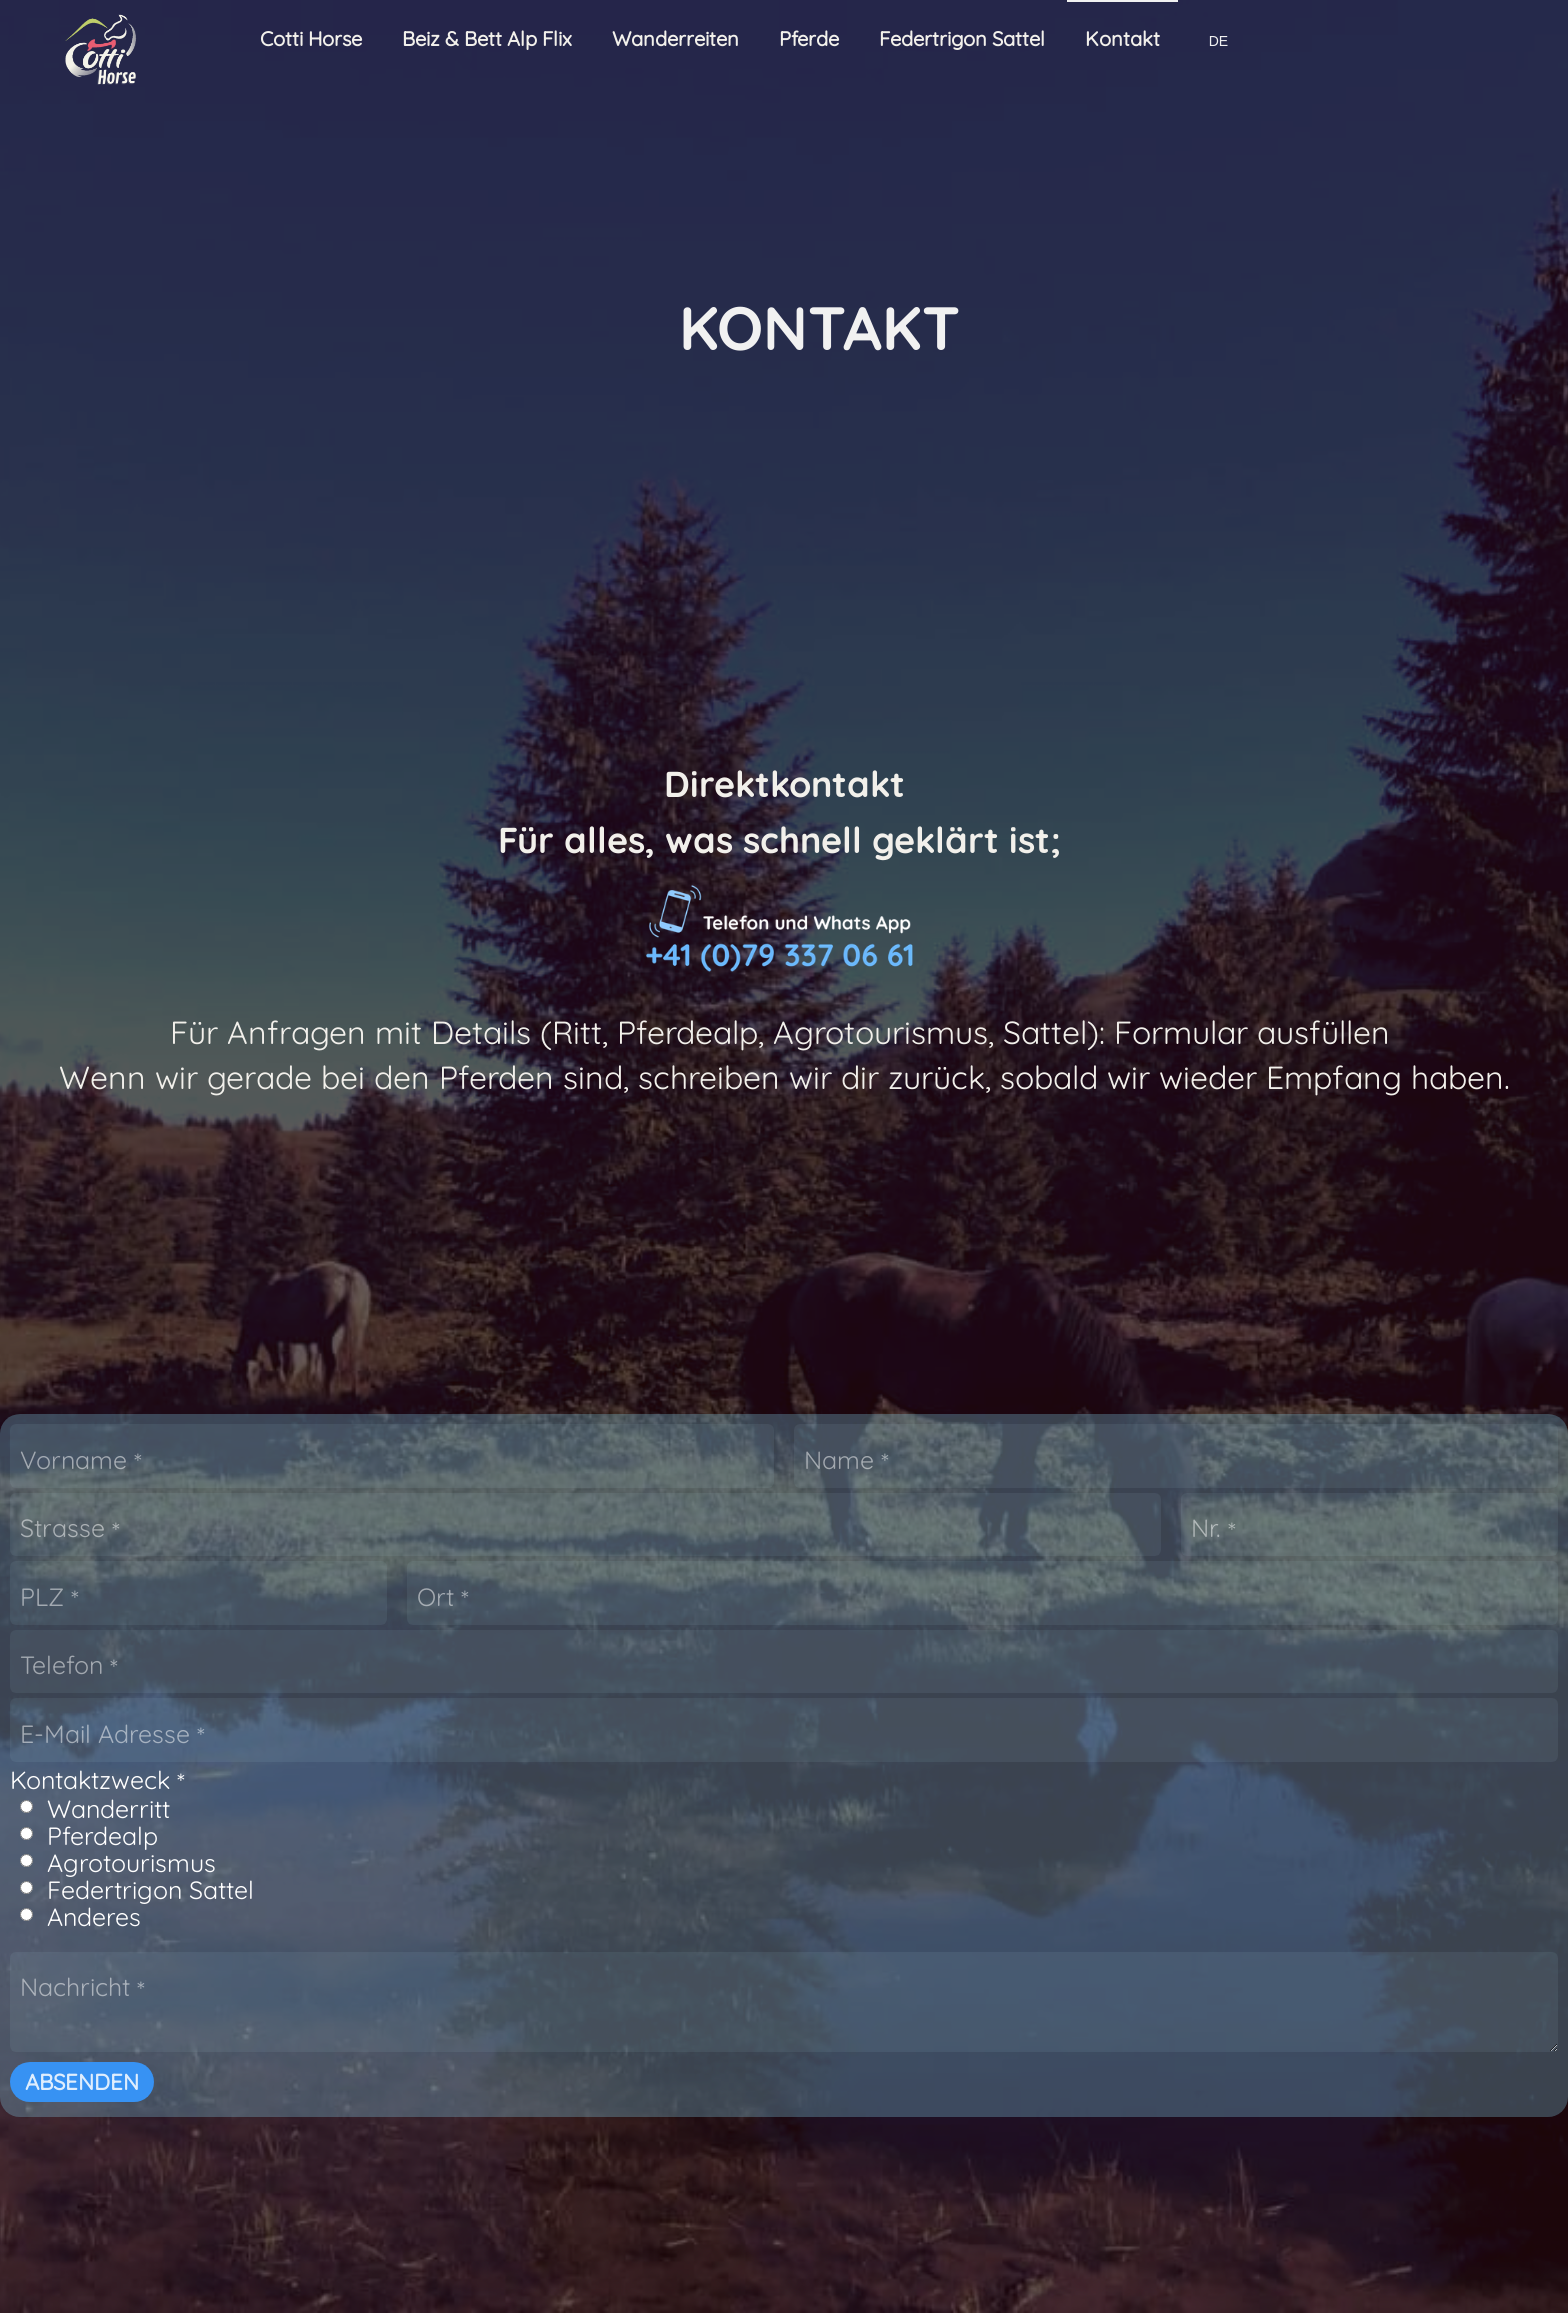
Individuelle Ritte (238, 2152)
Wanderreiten (211, 2006)
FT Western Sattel (1074, 2057)
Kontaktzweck (567, 1434)
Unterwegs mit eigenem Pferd (297, 2171)
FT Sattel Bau (1055, 2076)
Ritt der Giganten (240, 2133)
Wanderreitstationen (695, 2038)
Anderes (564, 1571)
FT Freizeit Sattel (1069, 2038)
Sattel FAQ (1043, 2114)
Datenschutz (920, 2278)
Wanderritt (578, 1463)
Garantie (1037, 2278)
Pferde (609, 2109)
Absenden (552, 1737)
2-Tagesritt (213, 2076)
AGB (532, 2278)
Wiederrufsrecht (646, 2278)
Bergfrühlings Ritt (242, 2114)
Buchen (638, 2057)
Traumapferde (669, 2179)
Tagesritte (209, 2057)
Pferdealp (572, 1490)
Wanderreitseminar (251, 2038)
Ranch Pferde (665, 2160)
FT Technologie (1063, 2095)
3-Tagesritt (212, 2095)
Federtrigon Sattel (620, 1544)
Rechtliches (791, 2278)
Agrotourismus (601, 1517)
